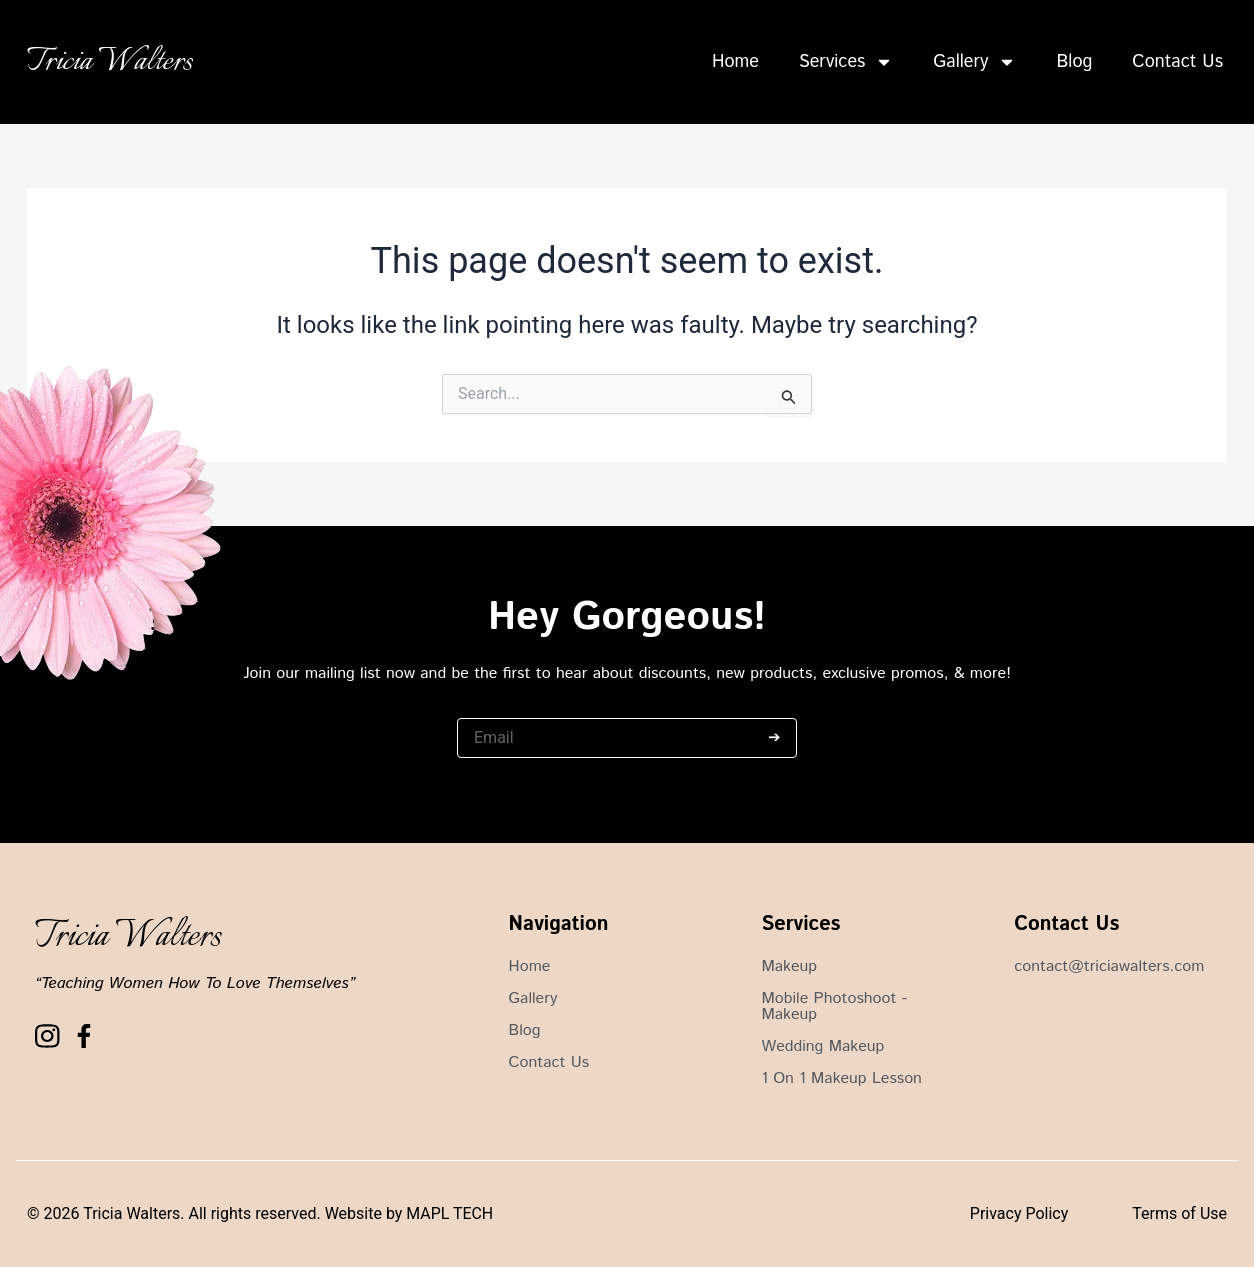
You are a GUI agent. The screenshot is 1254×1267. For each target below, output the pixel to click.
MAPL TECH (449, 1213)
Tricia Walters (110, 62)
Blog (1074, 62)
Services (846, 62)
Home (735, 62)
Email (474, 708)
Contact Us (1177, 62)
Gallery (974, 62)
